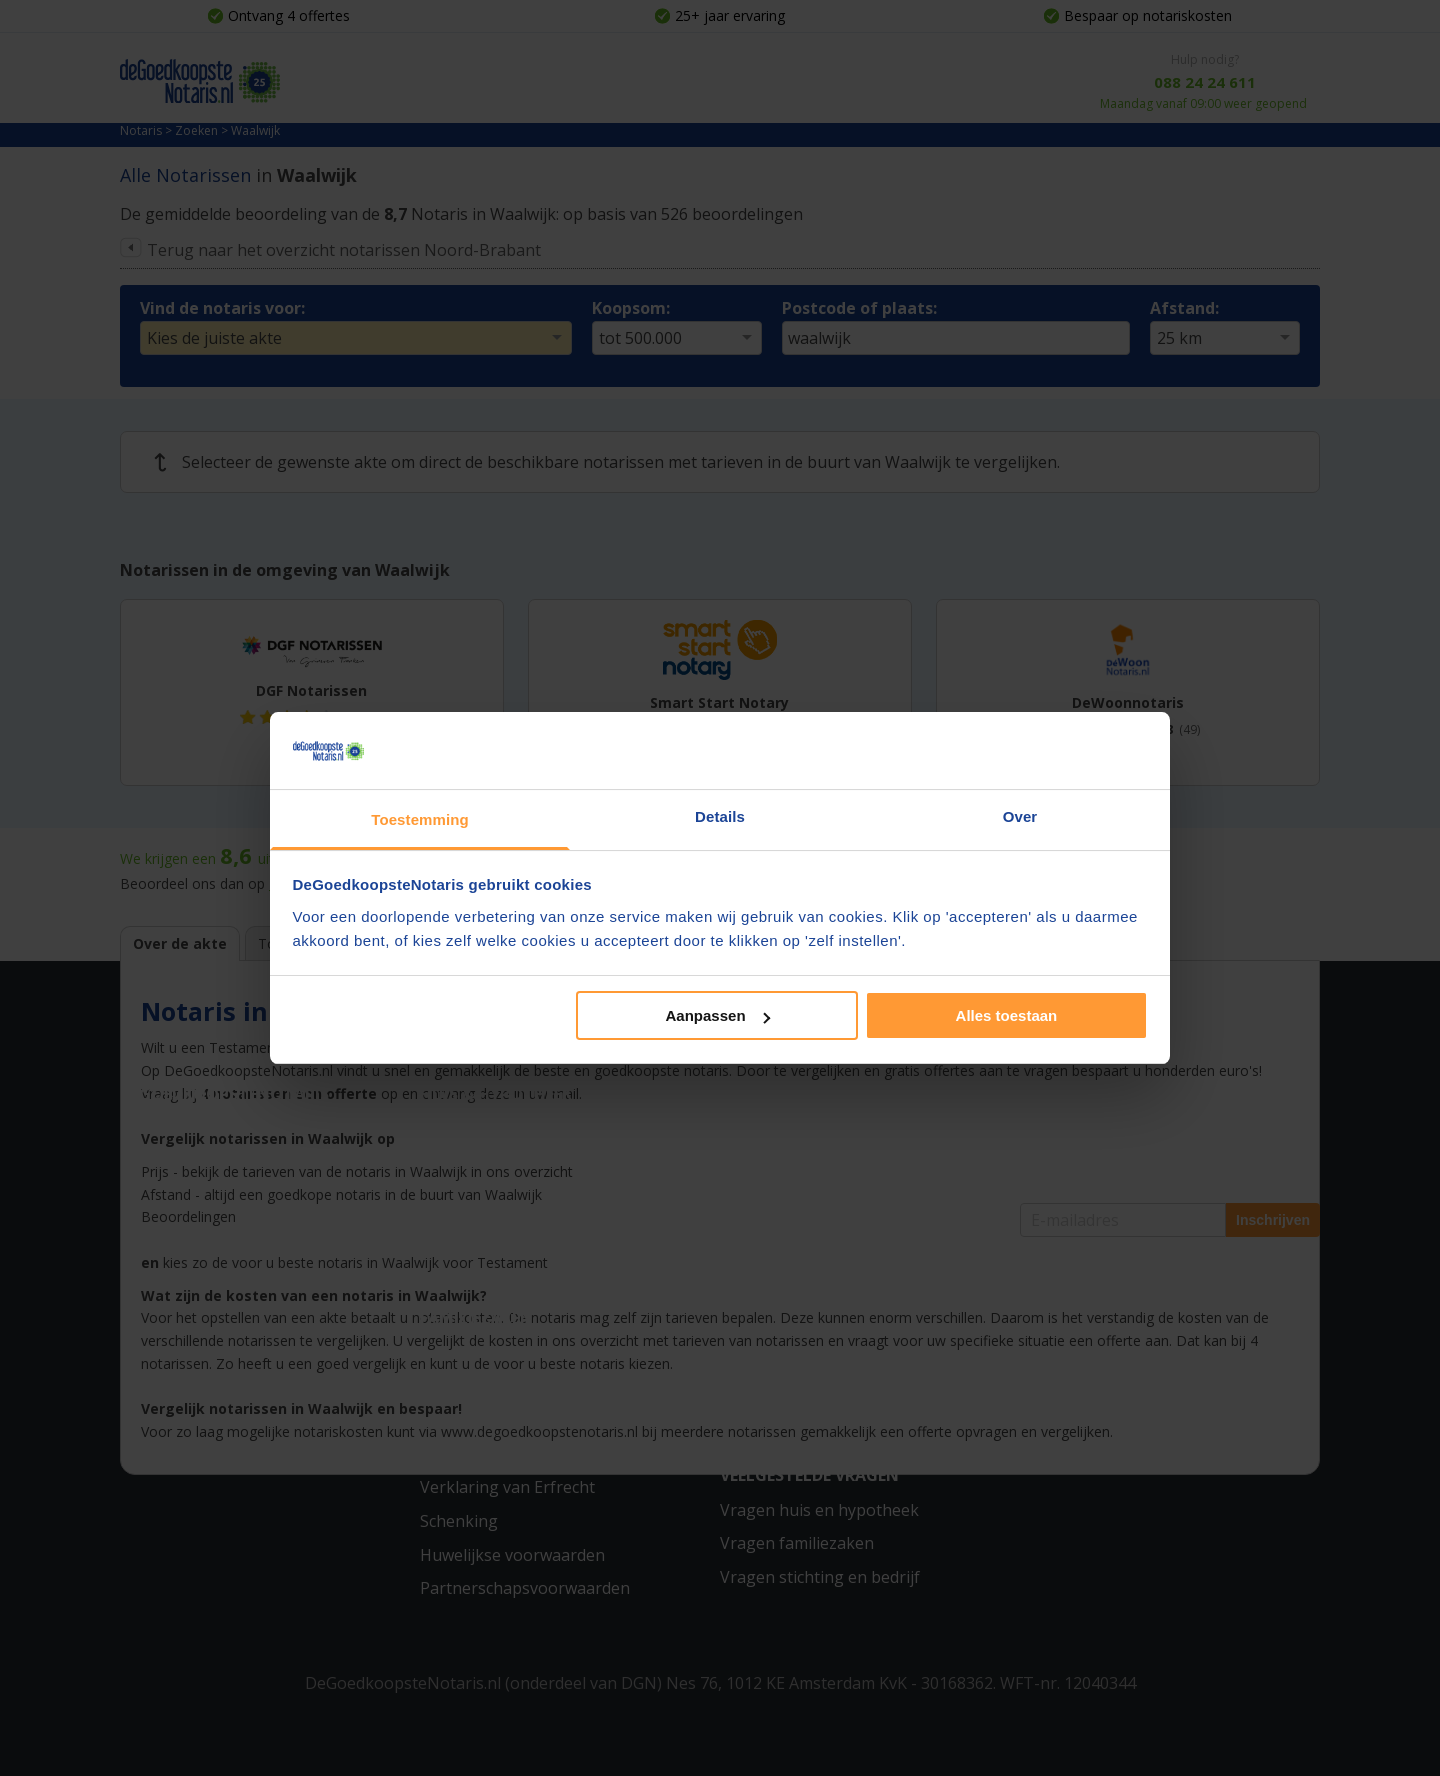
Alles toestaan (1007, 1015)
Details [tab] (720, 816)
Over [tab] (1020, 816)
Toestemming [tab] (420, 819)
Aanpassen (718, 1015)
